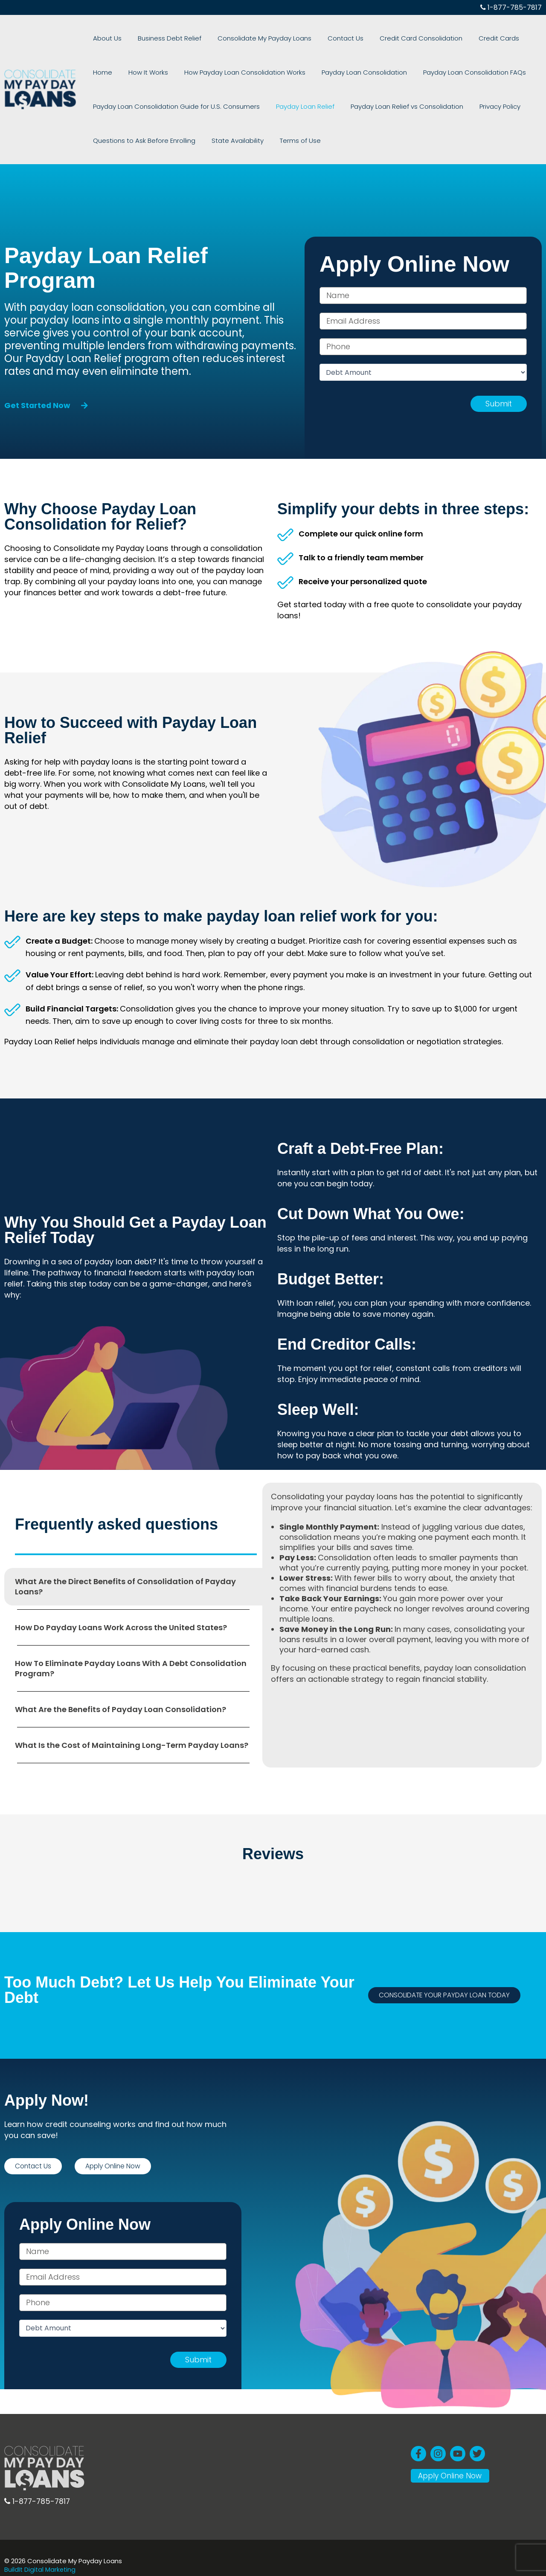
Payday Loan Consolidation (305, 72)
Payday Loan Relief (291, 106)
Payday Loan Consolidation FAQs (406, 72)
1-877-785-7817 (511, 7)
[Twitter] (477, 2443)
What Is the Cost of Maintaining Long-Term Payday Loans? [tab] (131, 1745)
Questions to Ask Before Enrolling (139, 140)
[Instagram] (438, 2443)
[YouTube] (457, 2443)
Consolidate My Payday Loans (241, 38)
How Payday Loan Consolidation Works (195, 72)
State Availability (223, 140)
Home (484, 38)
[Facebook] (418, 2443)
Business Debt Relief (155, 38)
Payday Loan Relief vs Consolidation (383, 106)
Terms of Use (276, 140)
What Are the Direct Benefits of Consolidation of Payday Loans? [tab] (125, 1586)
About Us (102, 38)
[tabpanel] (402, 1592)
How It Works (108, 72)
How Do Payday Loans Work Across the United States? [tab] (121, 1627)
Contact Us (313, 38)
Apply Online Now (452, 2468)
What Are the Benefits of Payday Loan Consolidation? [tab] (120, 1709)
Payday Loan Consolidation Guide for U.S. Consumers (171, 106)
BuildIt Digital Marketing (40, 2569)
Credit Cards (447, 38)
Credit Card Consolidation (378, 38)
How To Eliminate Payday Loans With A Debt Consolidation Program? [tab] (131, 1668)
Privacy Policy (467, 106)
